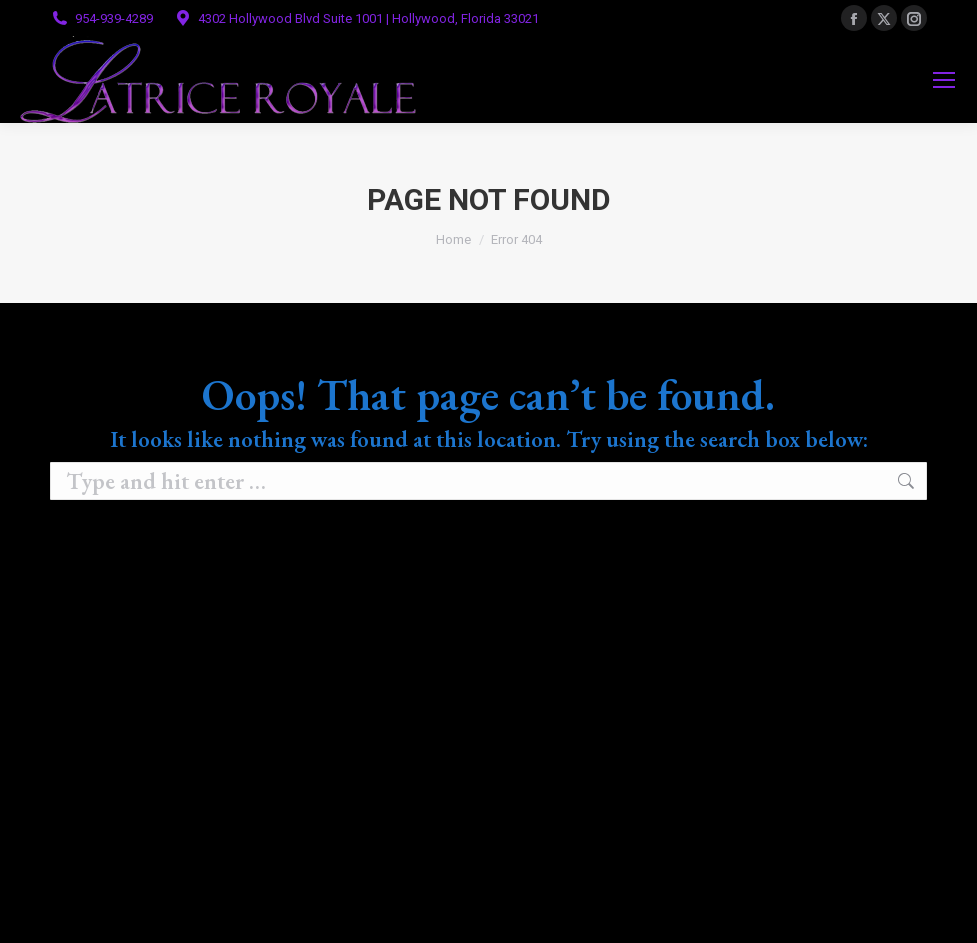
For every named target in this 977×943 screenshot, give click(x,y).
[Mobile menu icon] (944, 80)
